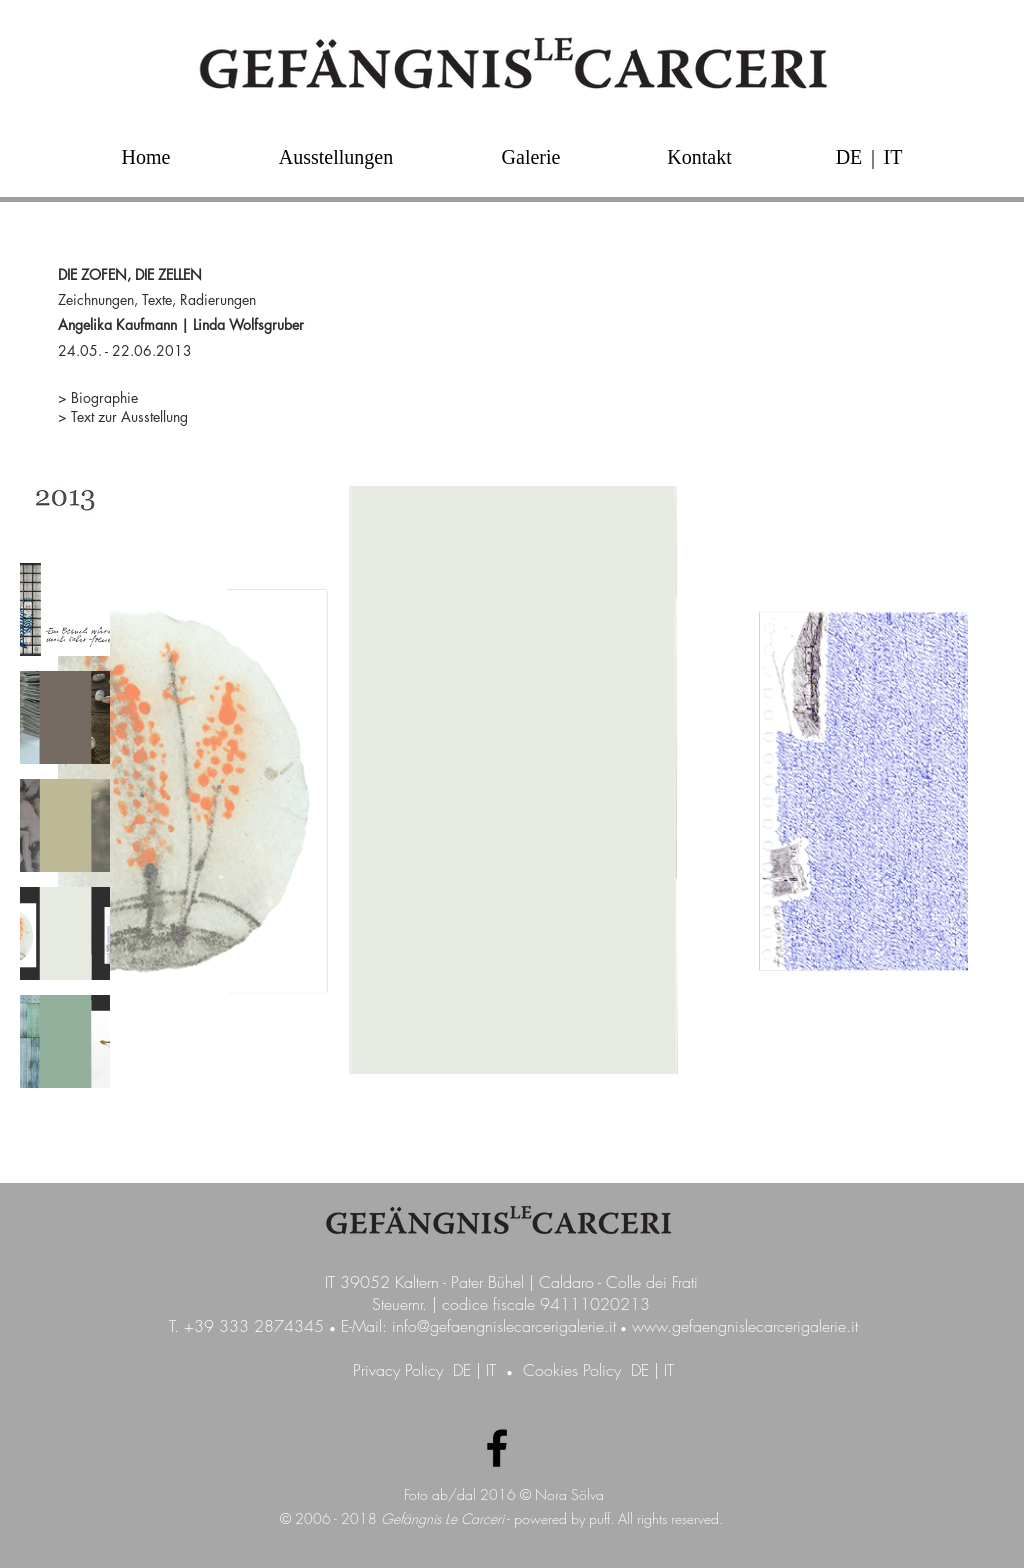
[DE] (849, 156)
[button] (873, 156)
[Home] (146, 156)
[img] (65, 501)
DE (462, 1370)
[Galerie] (531, 156)
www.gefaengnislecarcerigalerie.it (745, 1326)
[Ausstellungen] (336, 156)
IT (491, 1370)
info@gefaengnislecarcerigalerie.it (504, 1326)
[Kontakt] (699, 156)
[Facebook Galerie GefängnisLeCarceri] (497, 1448)
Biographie (104, 397)
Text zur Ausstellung (129, 416)
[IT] (893, 156)
